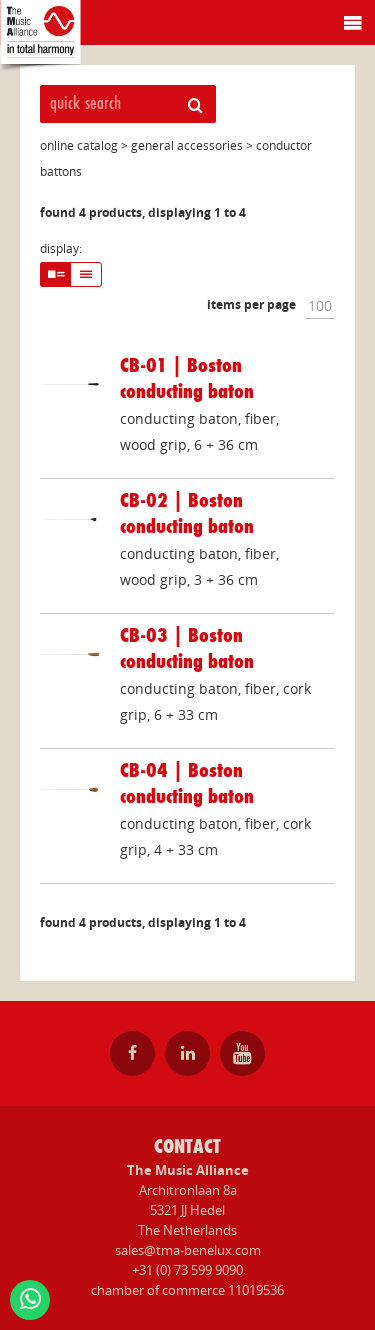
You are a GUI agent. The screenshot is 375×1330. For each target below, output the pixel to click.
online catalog (79, 145)
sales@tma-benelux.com (188, 1250)
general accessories (187, 145)
